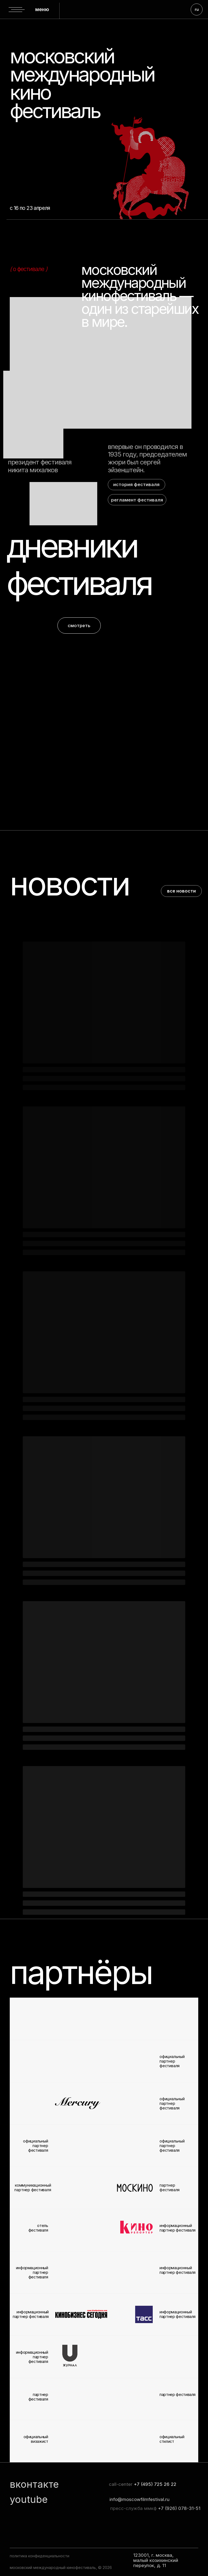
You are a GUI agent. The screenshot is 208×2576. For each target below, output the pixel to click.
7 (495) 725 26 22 (156, 2484)
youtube (29, 2499)
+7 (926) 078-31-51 (179, 2508)
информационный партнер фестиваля (178, 2314)
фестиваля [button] (78, 583)
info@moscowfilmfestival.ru (139, 2499)
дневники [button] (71, 545)
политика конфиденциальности (39, 2556)
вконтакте (34, 2484)
